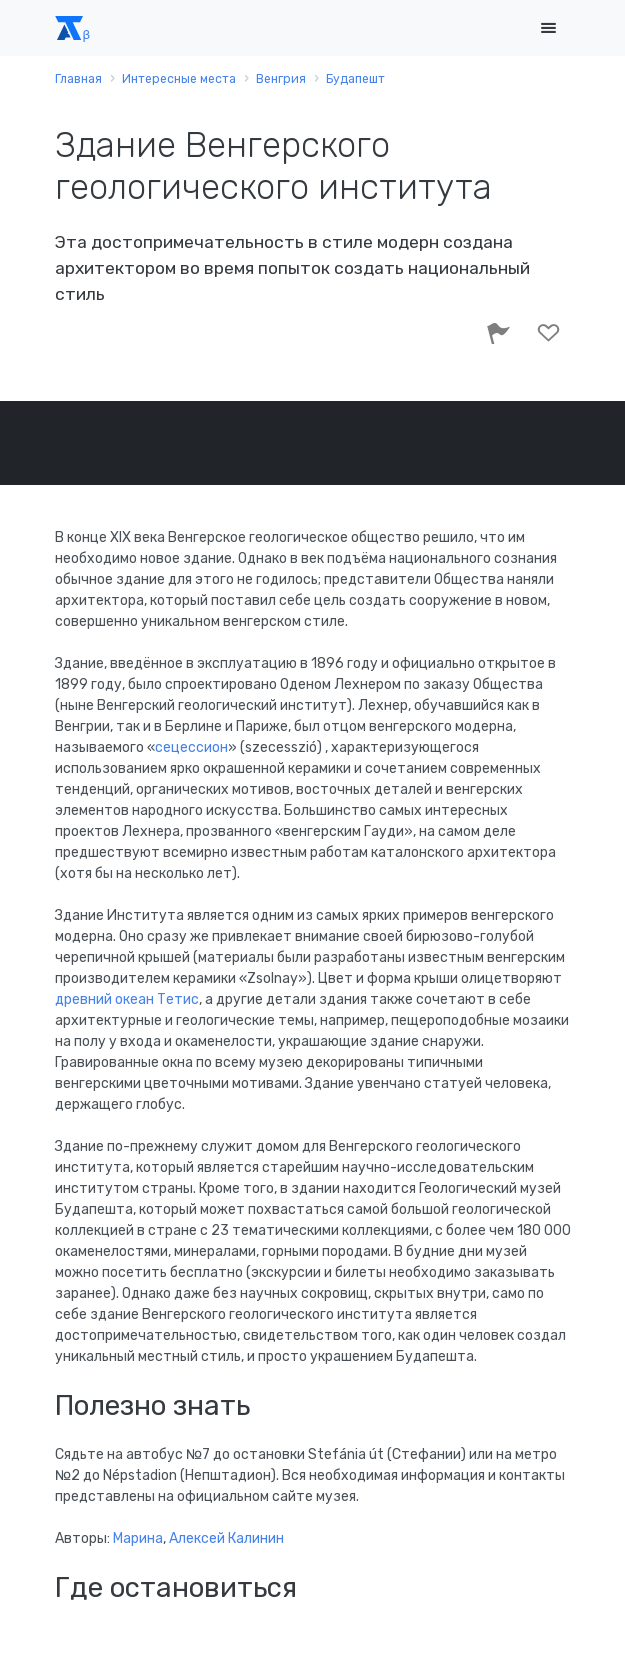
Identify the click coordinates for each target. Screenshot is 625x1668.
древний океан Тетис (127, 999)
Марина (138, 1538)
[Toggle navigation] (549, 28)
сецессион (191, 747)
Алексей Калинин (226, 1538)
